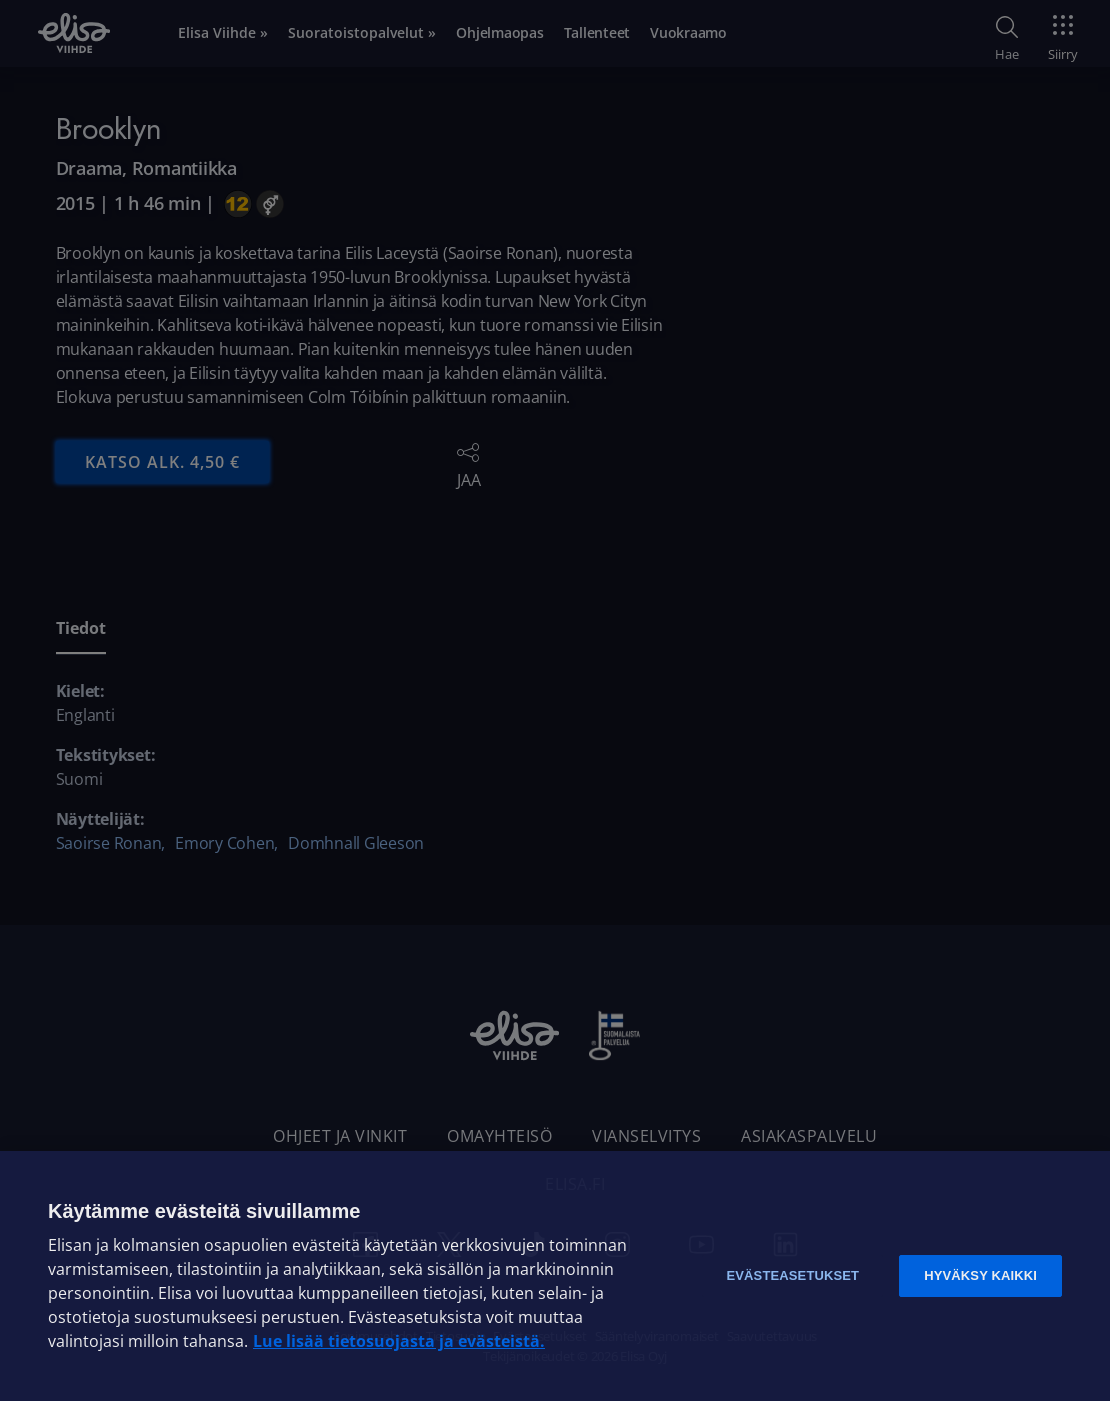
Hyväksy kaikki (980, 1275)
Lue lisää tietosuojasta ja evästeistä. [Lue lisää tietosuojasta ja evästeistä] (399, 1341)
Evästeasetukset (792, 1275)
